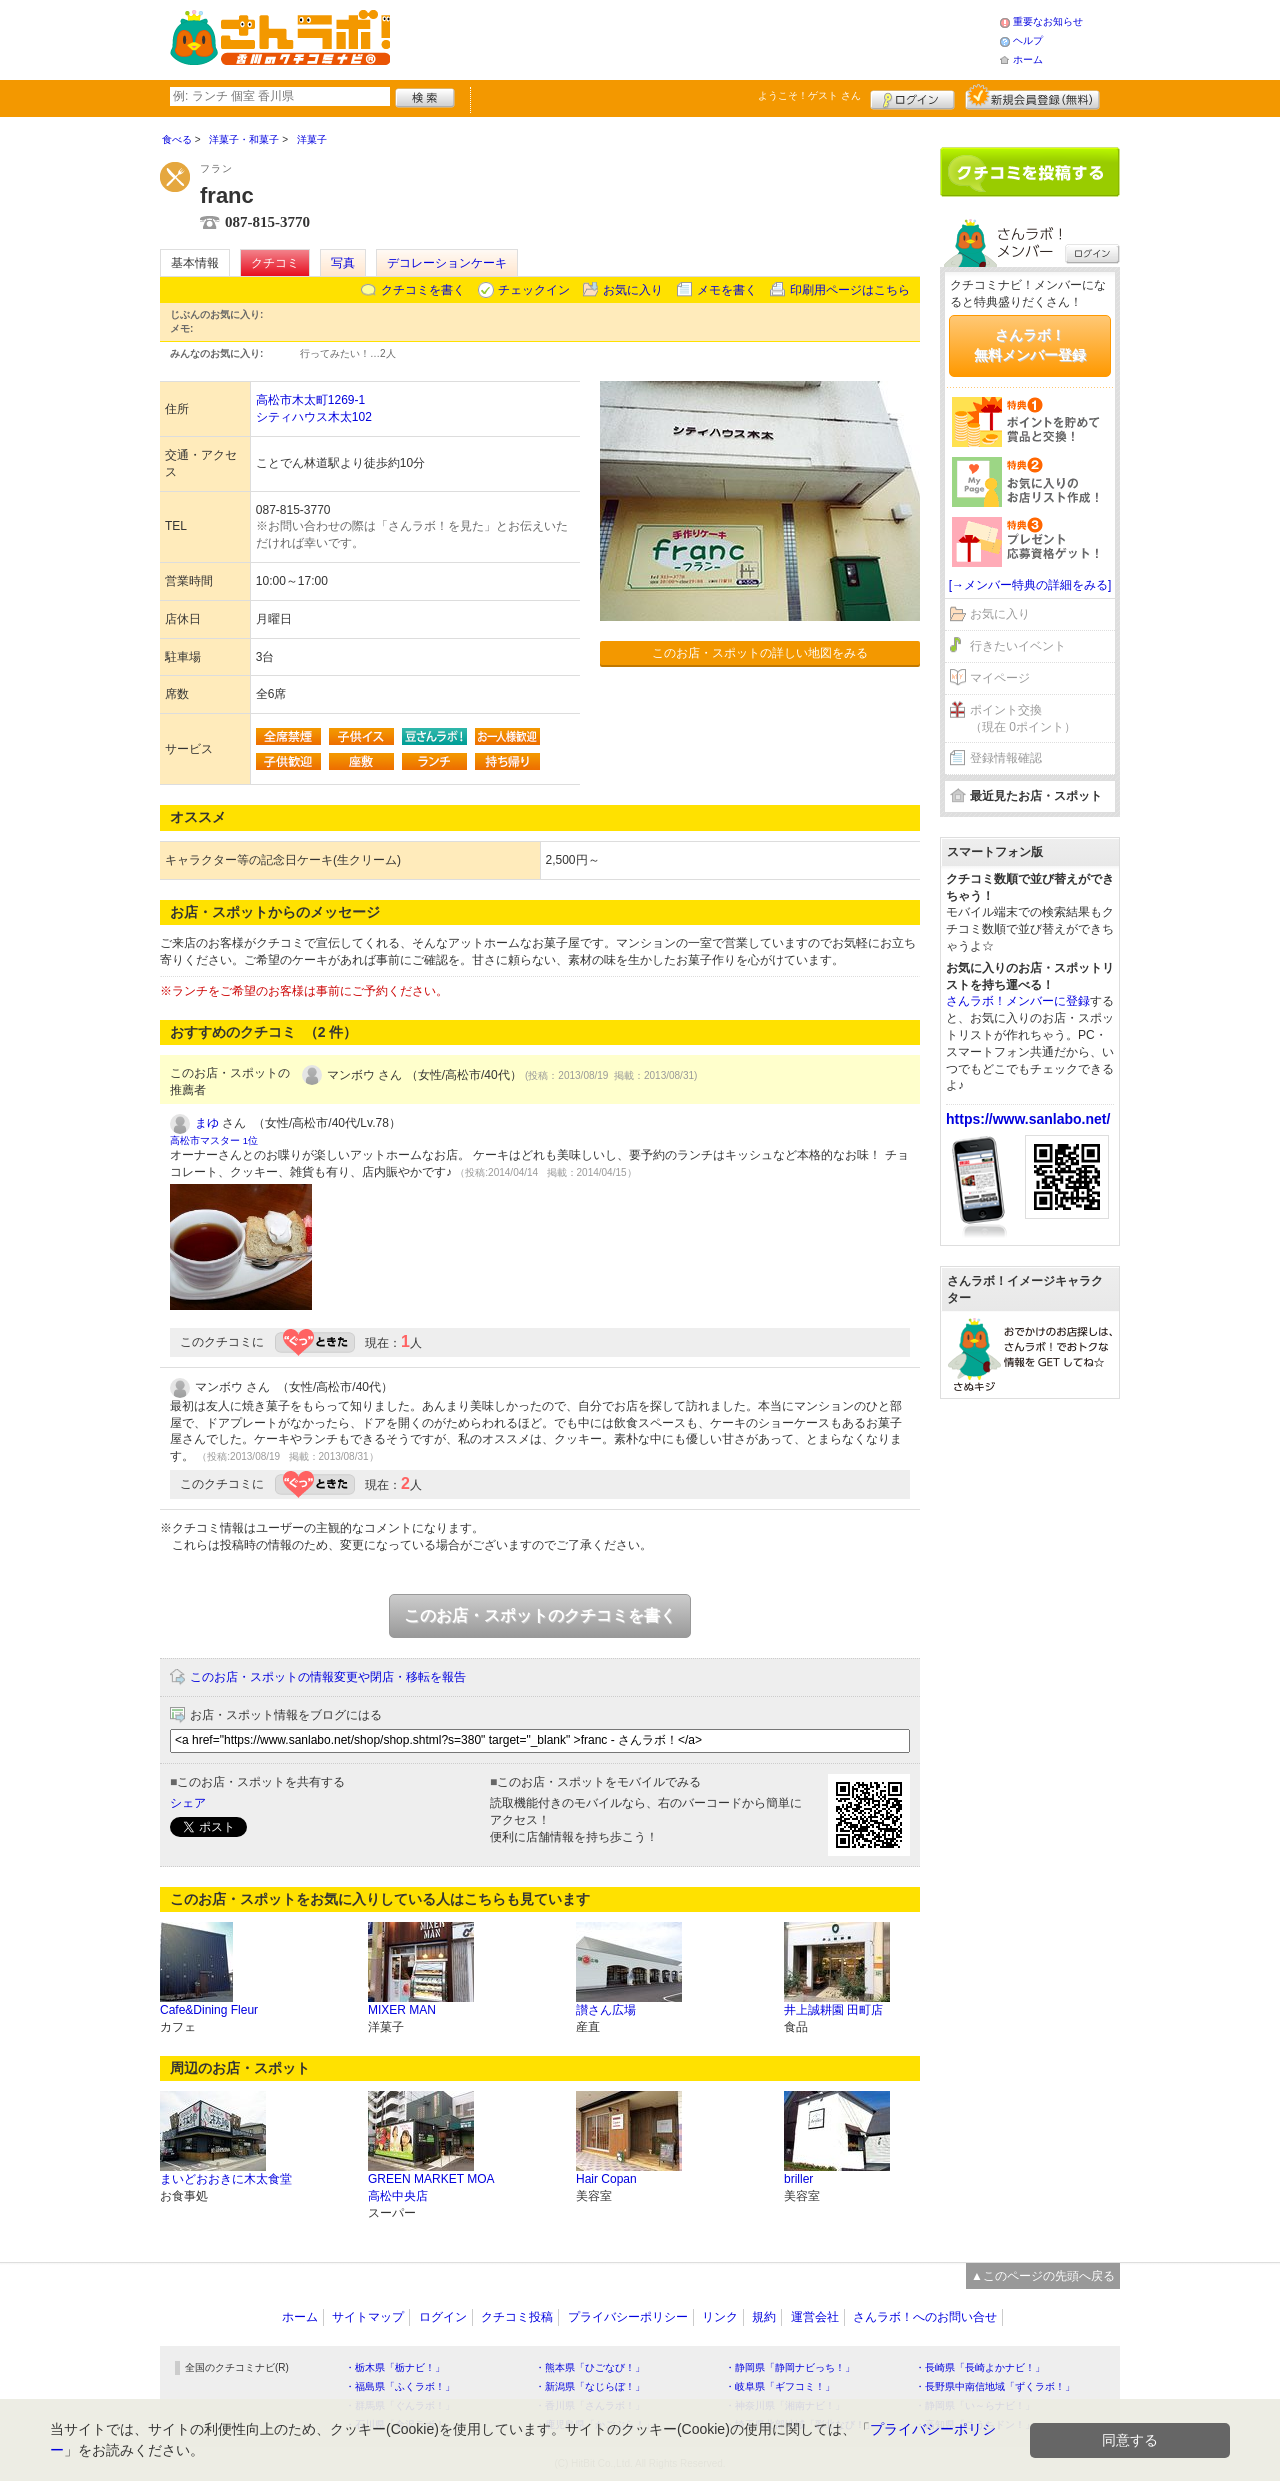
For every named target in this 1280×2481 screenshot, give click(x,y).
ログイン (912, 97)
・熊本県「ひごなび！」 (590, 2367)
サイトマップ (368, 2317)
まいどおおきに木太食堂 (226, 2179)
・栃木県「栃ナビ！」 (395, 2367)
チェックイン (534, 290)
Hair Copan (606, 2179)
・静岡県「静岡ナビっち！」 (790, 2367)
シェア (188, 1803)
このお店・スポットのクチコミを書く (540, 1615)
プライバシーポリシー (628, 2317)
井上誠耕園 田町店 (833, 2010)
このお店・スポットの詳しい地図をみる (760, 653)
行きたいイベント (1018, 646)
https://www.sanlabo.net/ (1028, 1119)
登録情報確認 (1006, 758)
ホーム (1028, 59)
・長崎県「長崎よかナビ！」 (980, 2367)
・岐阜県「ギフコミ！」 (780, 2386)
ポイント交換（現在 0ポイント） (1023, 718)
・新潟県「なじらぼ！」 (590, 2386)
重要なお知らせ (1048, 21)
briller (798, 2179)
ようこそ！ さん (809, 95)
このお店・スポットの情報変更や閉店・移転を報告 (328, 1677)
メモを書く (727, 290)
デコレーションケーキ (447, 263)
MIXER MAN (402, 2010)
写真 (343, 263)
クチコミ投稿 (517, 2317)
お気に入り (633, 290)
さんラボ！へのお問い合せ (925, 2317)
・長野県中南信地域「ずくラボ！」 (995, 2386)
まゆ (207, 1123)
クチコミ (275, 263)
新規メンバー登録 (1032, 97)
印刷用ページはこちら (850, 290)
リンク (720, 2317)
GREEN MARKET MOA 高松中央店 (431, 2187)
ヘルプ (1028, 40)
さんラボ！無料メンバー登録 (1030, 345)
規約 (764, 2317)
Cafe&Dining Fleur (209, 2010)
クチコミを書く (423, 290)
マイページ (1000, 678)
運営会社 (815, 2317)
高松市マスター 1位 (214, 1140)
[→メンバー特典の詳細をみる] (1030, 585)
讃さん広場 (606, 2010)
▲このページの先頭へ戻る (1043, 2276)
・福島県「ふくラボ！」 (400, 2386)
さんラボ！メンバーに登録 (1018, 1001)
